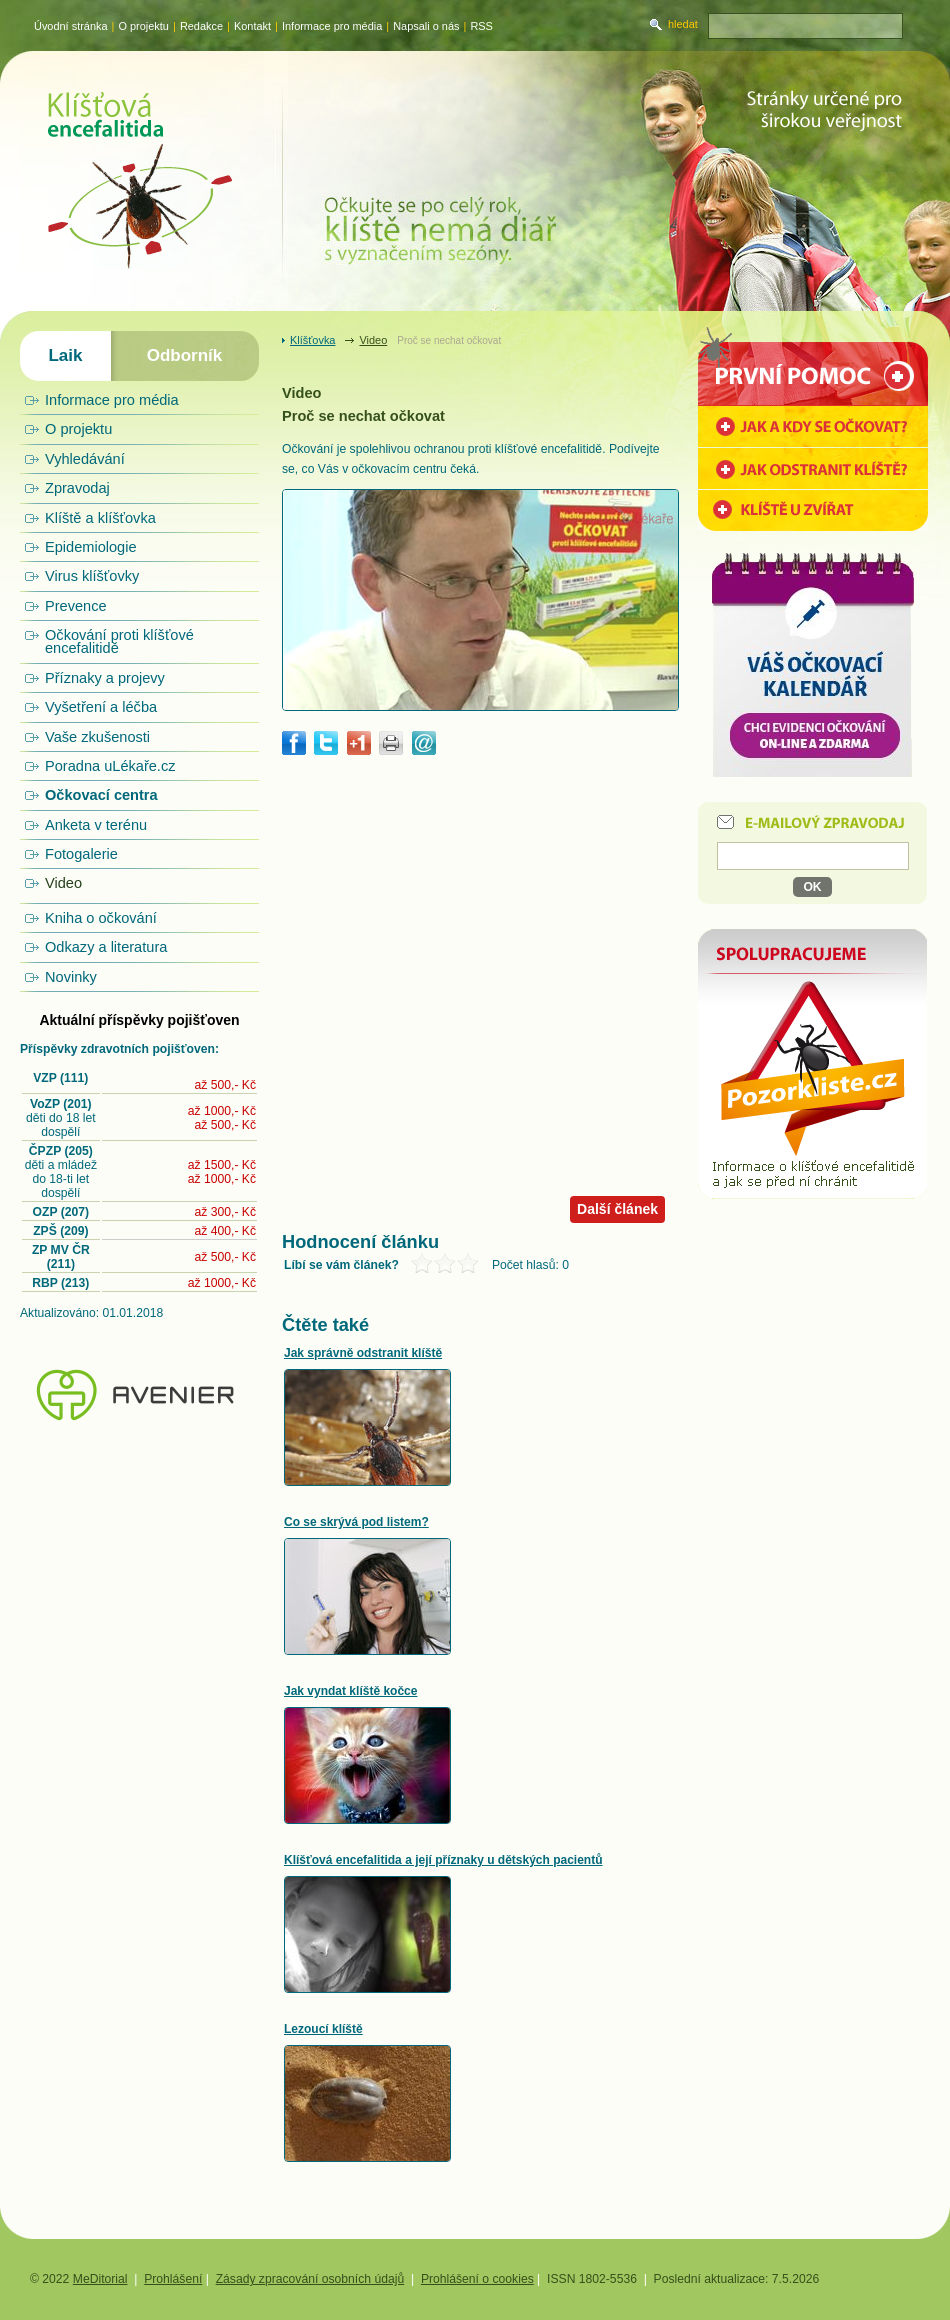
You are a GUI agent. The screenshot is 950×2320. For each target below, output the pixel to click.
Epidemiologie (91, 547)
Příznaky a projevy (105, 678)
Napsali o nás (426, 26)
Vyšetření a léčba (101, 707)
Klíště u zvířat (813, 510)
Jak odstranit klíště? (813, 468)
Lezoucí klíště (323, 2029)
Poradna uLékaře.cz (110, 766)
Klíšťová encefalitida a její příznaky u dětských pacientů (443, 1860)
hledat (683, 24)
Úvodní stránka (71, 26)
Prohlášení (173, 2279)
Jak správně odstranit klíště (363, 1353)
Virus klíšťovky (92, 576)
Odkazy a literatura (106, 947)
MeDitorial (100, 2279)
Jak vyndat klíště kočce (350, 1691)
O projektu (143, 26)
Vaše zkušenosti (97, 737)
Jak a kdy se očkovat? (813, 426)
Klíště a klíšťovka (100, 518)
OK (812, 887)
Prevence (76, 606)
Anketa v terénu (96, 825)
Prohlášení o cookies (477, 2279)
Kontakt (252, 26)
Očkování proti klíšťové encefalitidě (119, 641)
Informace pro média (332, 26)
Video (63, 883)
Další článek (617, 1209)
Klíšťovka (312, 340)
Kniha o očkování (101, 918)
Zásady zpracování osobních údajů (310, 2279)
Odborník (185, 355)
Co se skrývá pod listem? (356, 1522)
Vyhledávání (85, 459)
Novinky (71, 977)
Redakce (201, 26)
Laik (65, 355)
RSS (481, 26)
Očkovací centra (101, 795)
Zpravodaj (77, 488)
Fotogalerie (81, 854)
